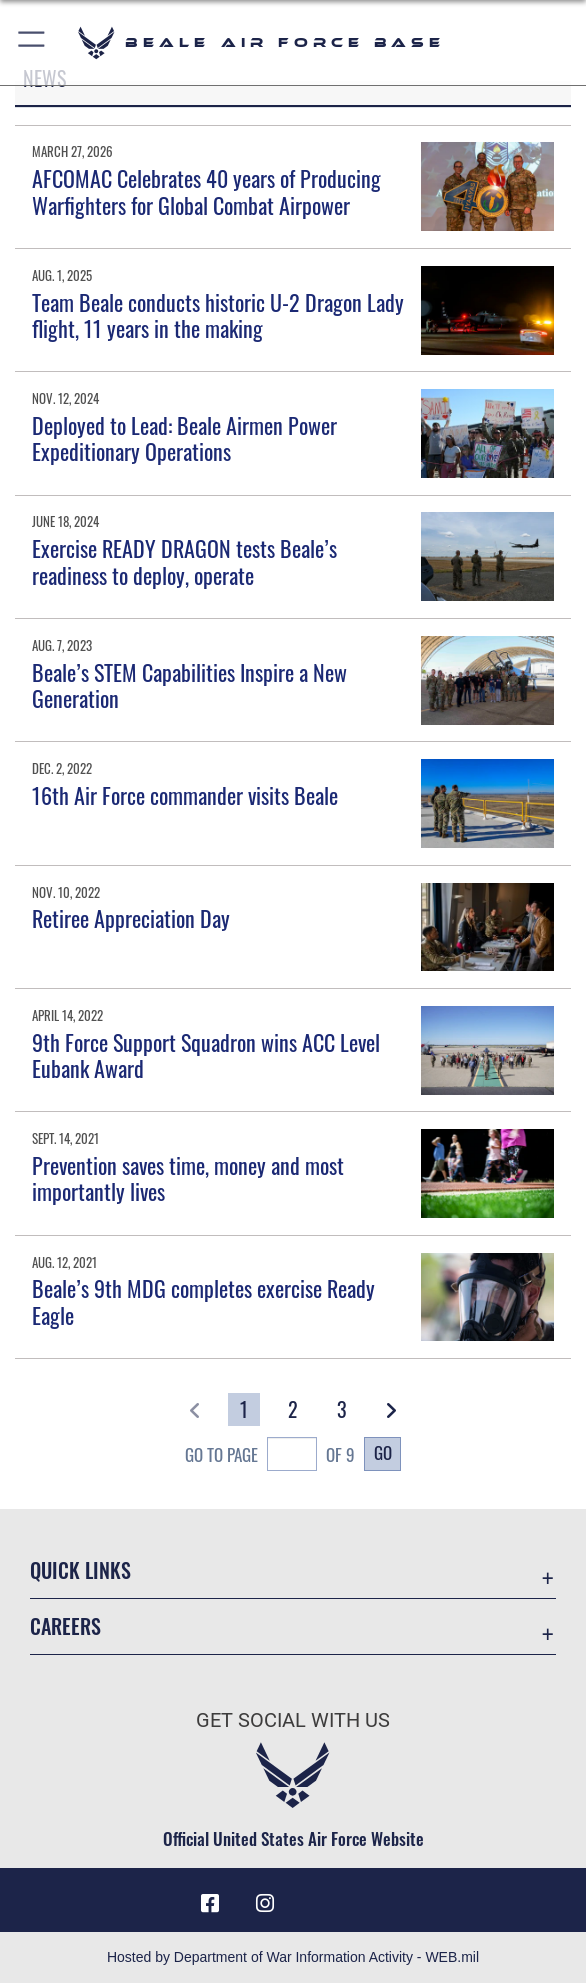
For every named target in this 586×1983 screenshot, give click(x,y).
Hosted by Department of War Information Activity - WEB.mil (293, 1957)
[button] (32, 42)
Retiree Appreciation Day (131, 918)
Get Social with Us (293, 1720)
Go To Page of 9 (270, 1456)
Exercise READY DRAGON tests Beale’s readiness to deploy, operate (184, 561)
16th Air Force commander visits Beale (185, 795)
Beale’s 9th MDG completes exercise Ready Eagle (203, 1301)
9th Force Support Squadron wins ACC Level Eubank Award (206, 1055)
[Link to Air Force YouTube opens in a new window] (321, 1896)
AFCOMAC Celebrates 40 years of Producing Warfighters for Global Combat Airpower (206, 191)
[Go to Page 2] (293, 1409)
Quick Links (80, 1570)
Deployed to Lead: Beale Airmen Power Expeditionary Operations (184, 438)
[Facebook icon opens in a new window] (210, 1904)
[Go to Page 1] (244, 1409)
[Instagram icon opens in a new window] (265, 1904)
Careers (65, 1626)
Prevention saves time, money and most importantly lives (188, 1178)
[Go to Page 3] (342, 1409)
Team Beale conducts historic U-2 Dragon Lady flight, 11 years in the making (218, 315)
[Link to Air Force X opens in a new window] (376, 1896)
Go (383, 1452)
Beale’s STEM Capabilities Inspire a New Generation (189, 685)
